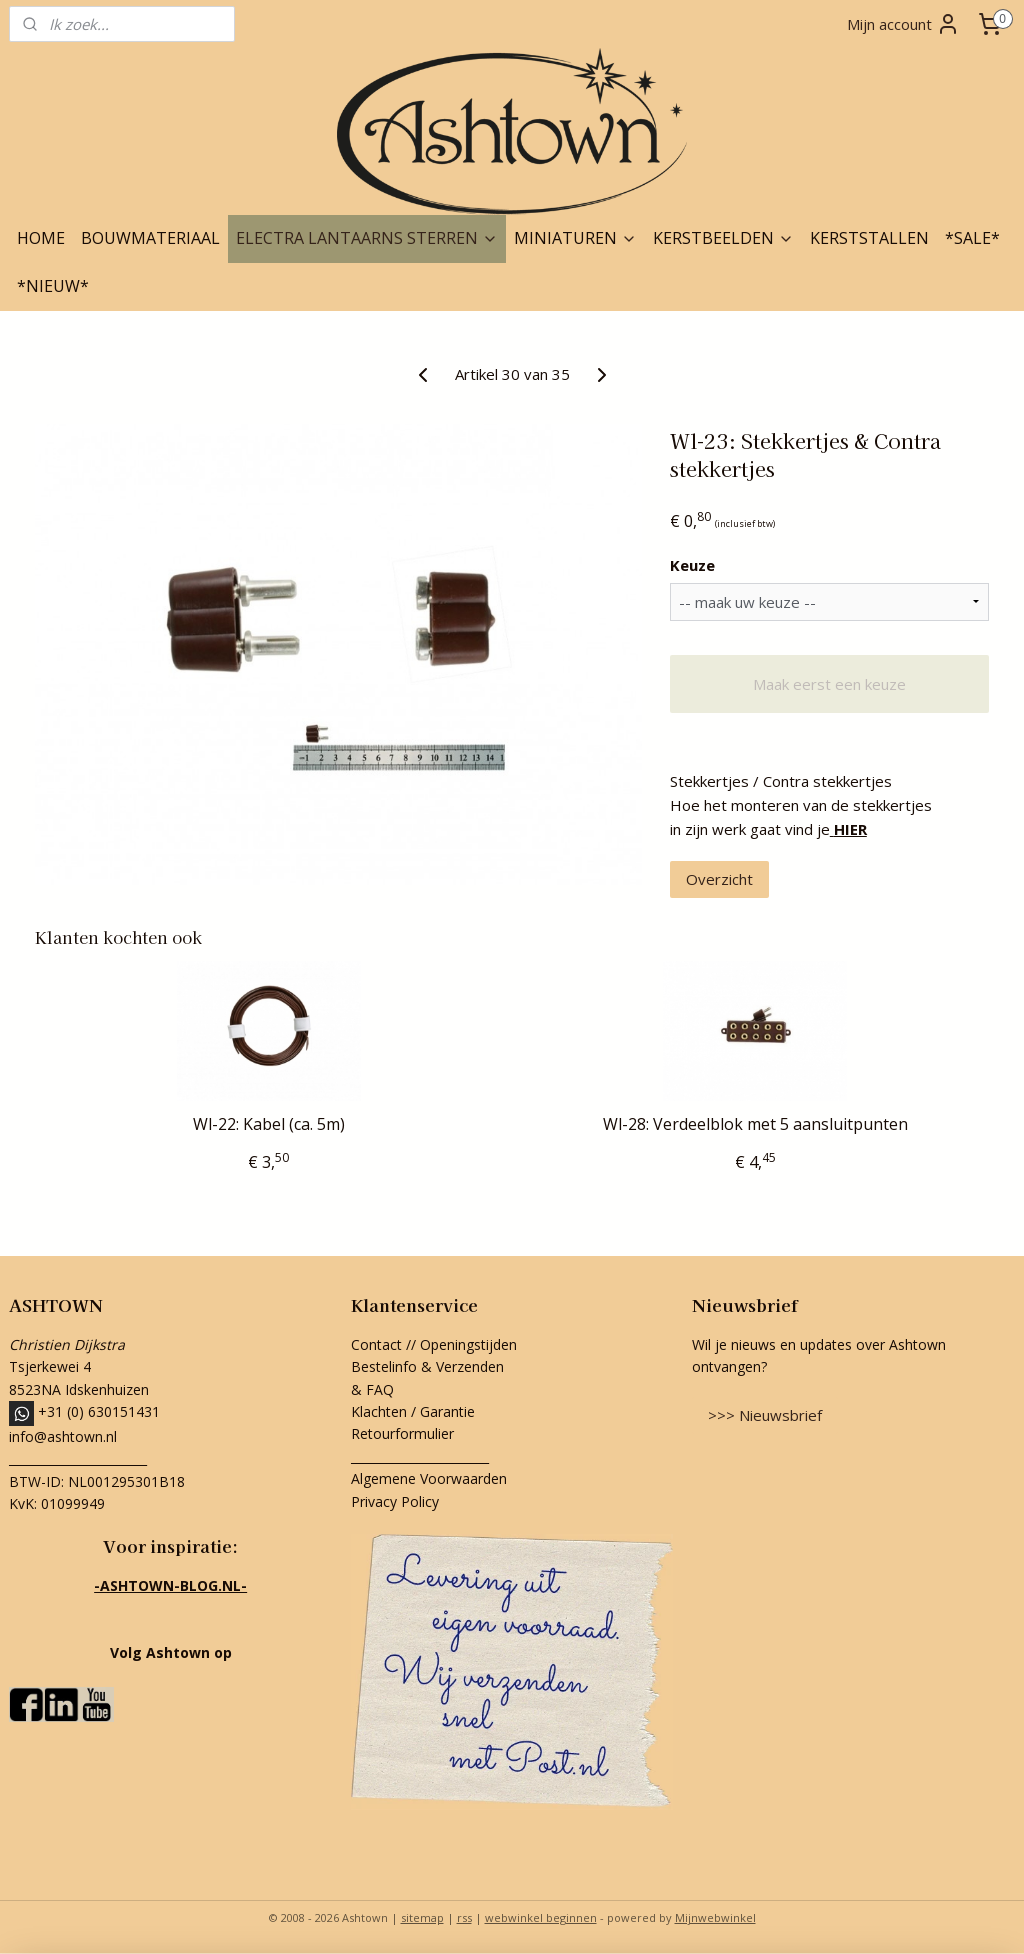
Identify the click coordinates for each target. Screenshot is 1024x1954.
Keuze (692, 565)
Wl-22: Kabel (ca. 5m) (269, 1124)
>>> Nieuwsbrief (765, 1415)
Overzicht (719, 879)
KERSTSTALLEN (869, 238)
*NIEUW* (53, 286)
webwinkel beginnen (541, 1917)
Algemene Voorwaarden (429, 1478)
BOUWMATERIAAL (150, 238)
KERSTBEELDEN (723, 238)
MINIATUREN (575, 238)
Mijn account (903, 24)
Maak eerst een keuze (829, 684)
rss (464, 1917)
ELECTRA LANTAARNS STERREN (367, 238)
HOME (41, 238)
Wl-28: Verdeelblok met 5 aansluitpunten (755, 1124)
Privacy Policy (395, 1501)
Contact (376, 1344)
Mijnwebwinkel (715, 1917)
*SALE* (972, 238)
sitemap (422, 1917)
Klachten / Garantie (413, 1411)
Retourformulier (404, 1433)
